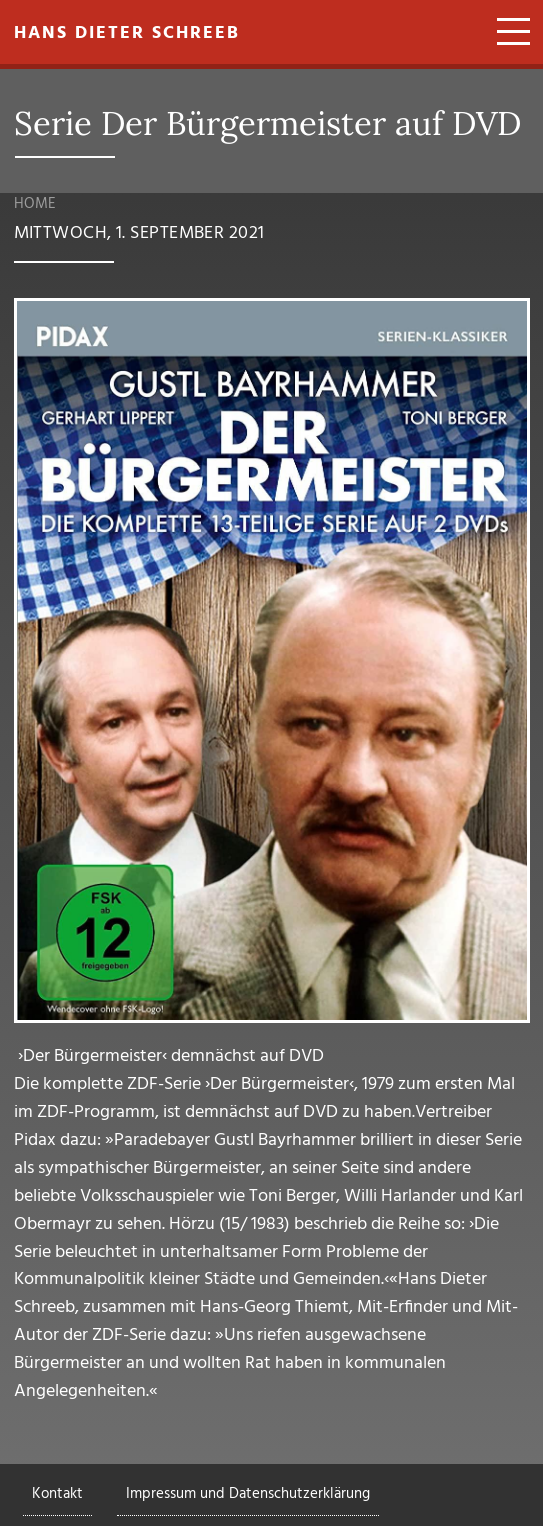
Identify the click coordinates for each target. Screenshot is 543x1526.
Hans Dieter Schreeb (127, 33)
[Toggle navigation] (506, 34)
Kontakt (57, 1494)
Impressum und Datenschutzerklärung (248, 1494)
